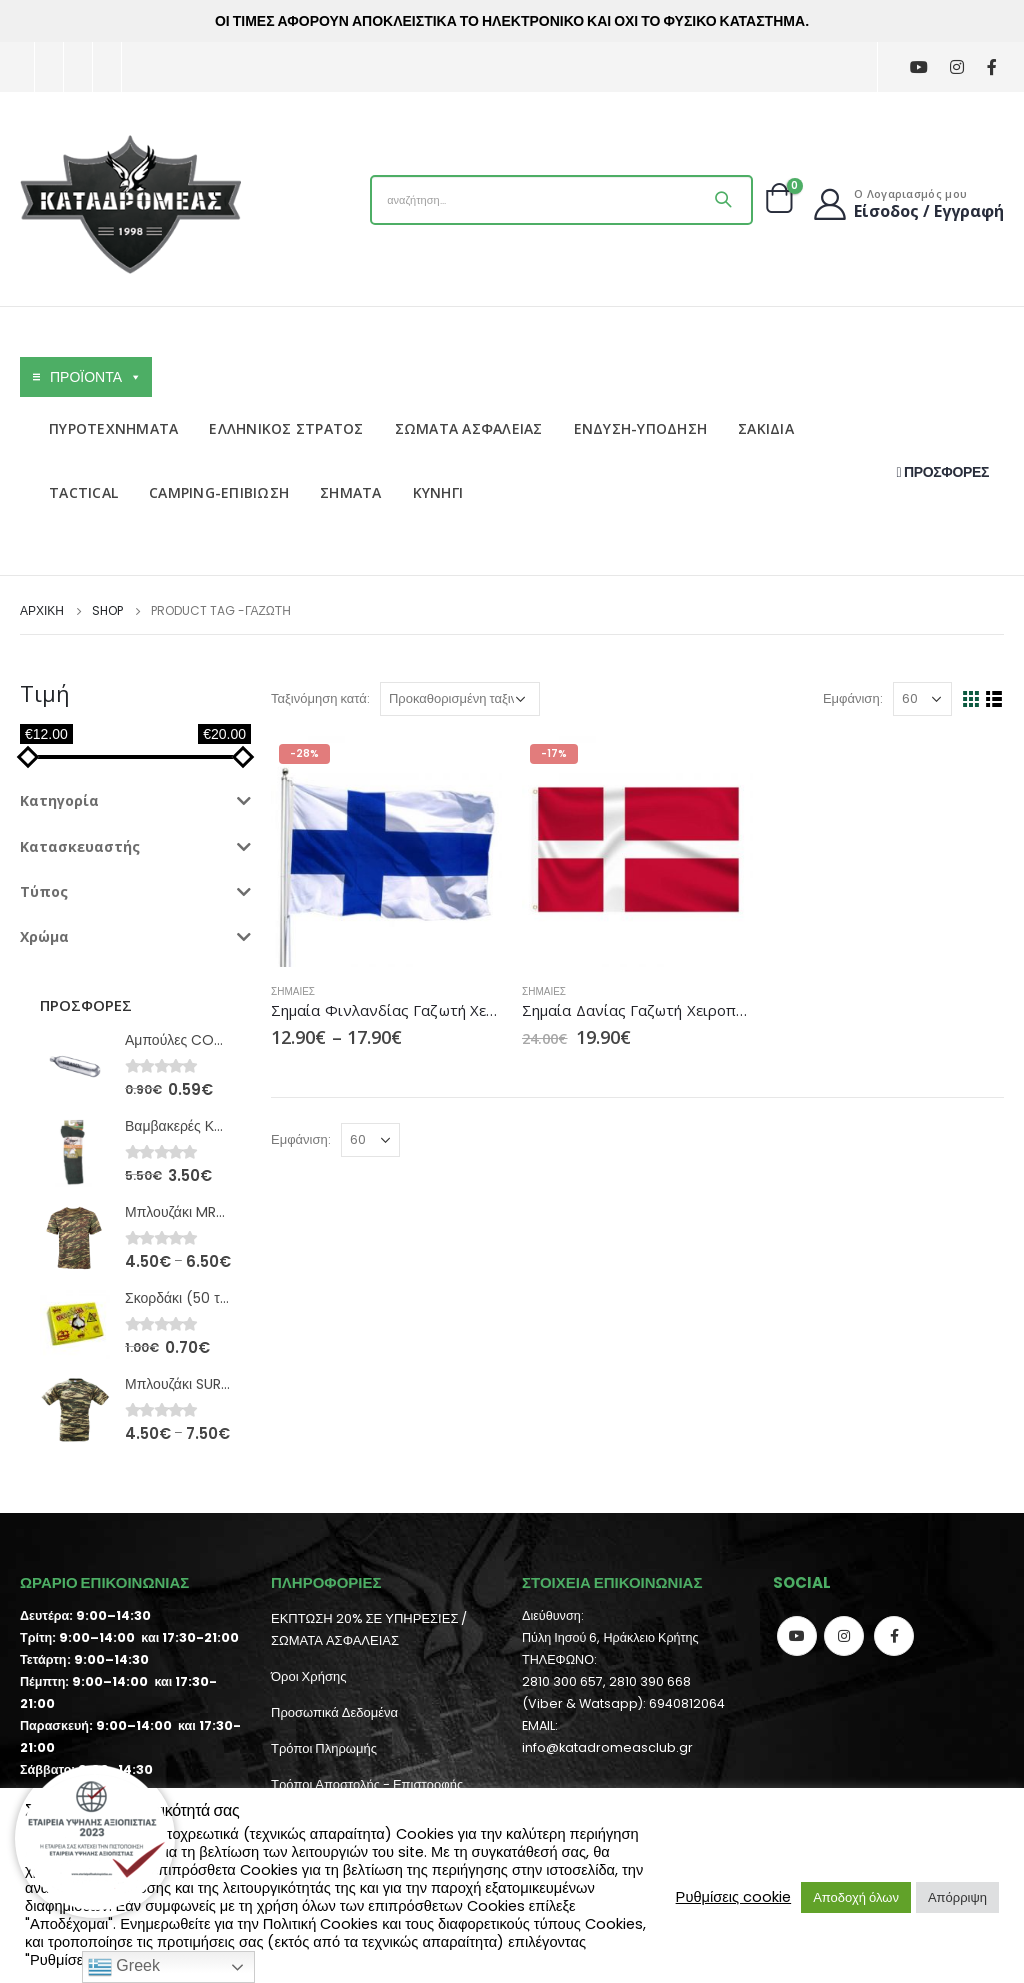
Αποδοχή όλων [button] (856, 1897)
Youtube (797, 1636)
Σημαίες (293, 991)
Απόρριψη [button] (957, 1897)
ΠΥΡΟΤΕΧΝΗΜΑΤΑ (113, 428)
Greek (124, 1967)
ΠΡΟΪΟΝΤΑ (96, 377)
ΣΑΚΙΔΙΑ (766, 428)
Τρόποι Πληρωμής (324, 1748)
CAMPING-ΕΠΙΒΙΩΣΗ (219, 492)
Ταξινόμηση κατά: (320, 698)
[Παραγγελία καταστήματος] (460, 699)
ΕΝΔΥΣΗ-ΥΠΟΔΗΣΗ (641, 428)
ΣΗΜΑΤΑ (351, 492)
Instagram (844, 1636)
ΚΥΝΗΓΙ (438, 492)
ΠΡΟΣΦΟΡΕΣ (943, 472)
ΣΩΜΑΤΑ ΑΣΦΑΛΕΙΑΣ (469, 428)
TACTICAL (83, 492)
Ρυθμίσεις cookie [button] (734, 1897)
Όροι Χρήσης (308, 1676)
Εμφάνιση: (853, 698)
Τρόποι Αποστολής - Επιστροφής (367, 1784)
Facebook (894, 1636)
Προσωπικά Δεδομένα (334, 1712)
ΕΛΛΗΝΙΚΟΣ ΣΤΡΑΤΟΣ (286, 428)
